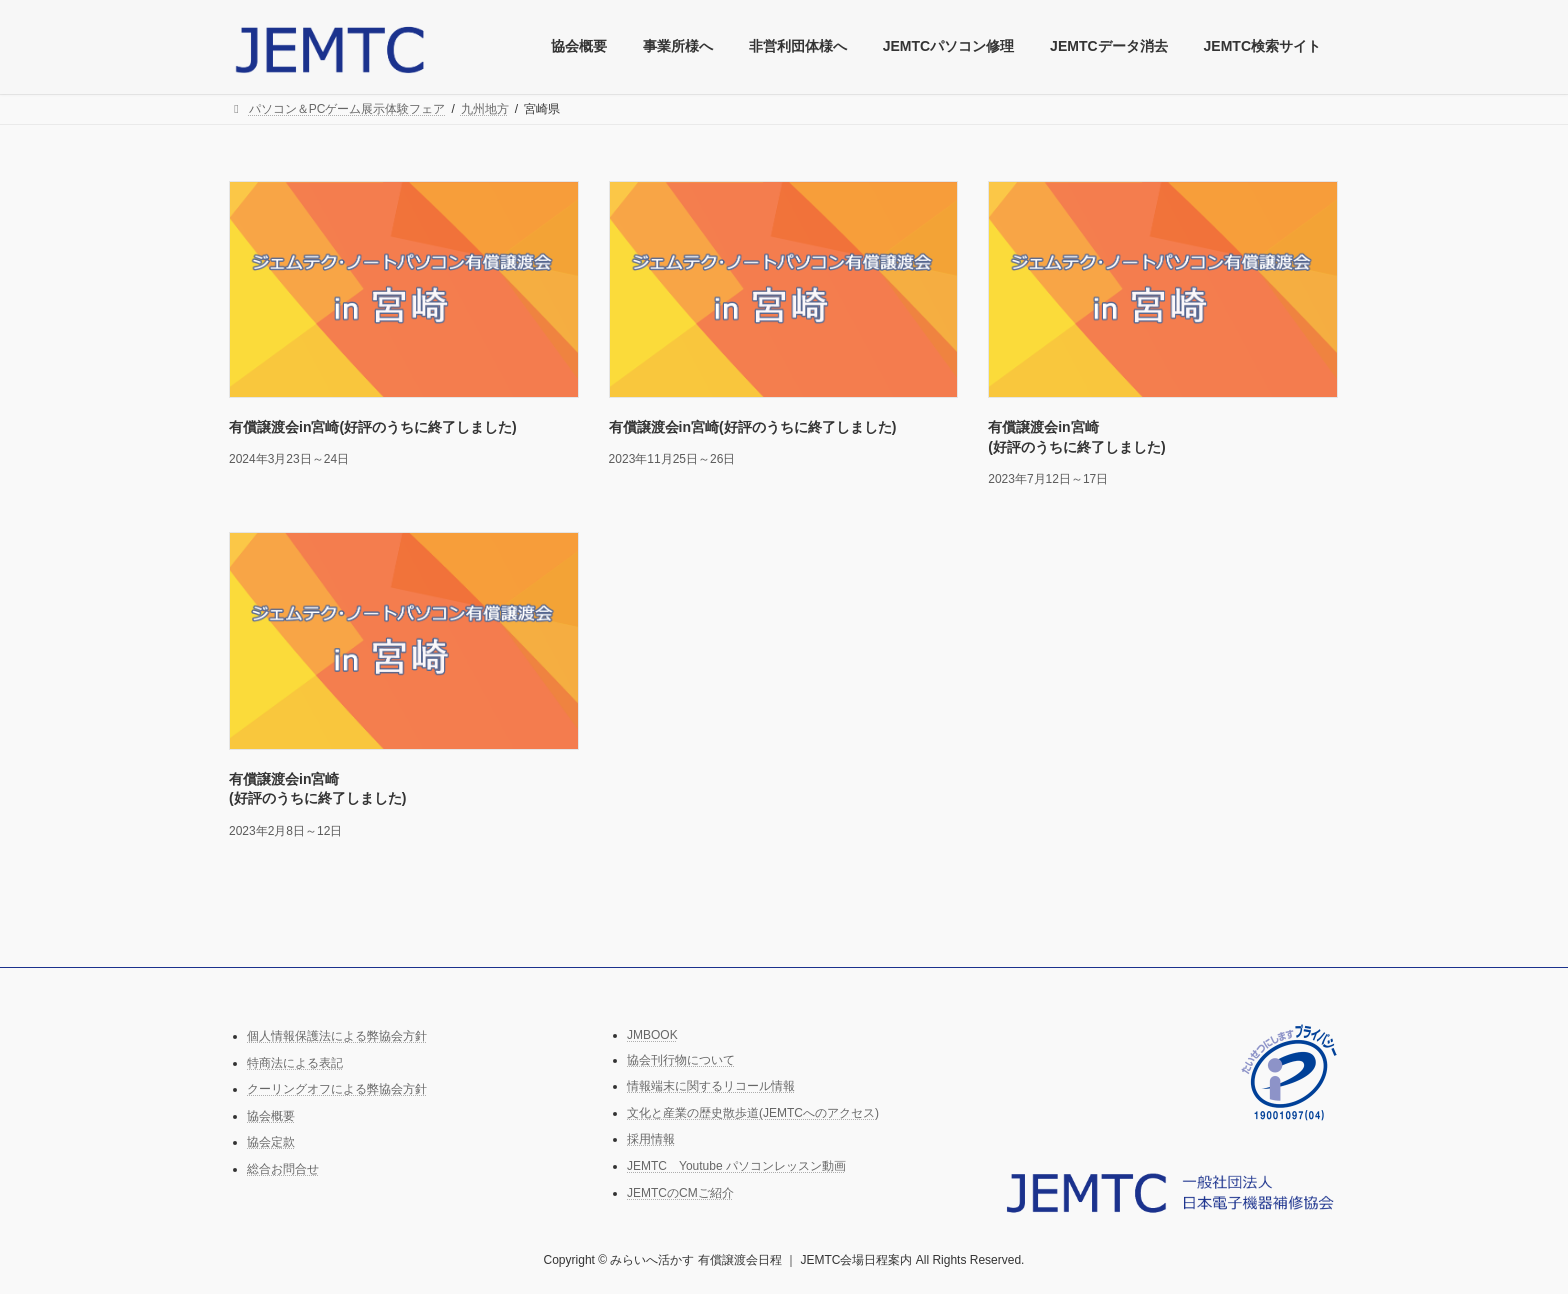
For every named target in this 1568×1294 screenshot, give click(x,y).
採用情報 (651, 1139)
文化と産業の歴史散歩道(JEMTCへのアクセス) (753, 1113)
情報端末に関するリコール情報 (711, 1086)
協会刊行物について (681, 1059)
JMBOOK (652, 1035)
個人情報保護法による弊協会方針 (337, 1036)
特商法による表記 (295, 1062)
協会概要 (271, 1116)
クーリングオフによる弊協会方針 (337, 1089)
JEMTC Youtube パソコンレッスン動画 (736, 1166)
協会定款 (271, 1142)
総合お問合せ (283, 1169)
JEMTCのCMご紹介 (680, 1192)
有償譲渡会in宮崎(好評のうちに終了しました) (373, 427)
